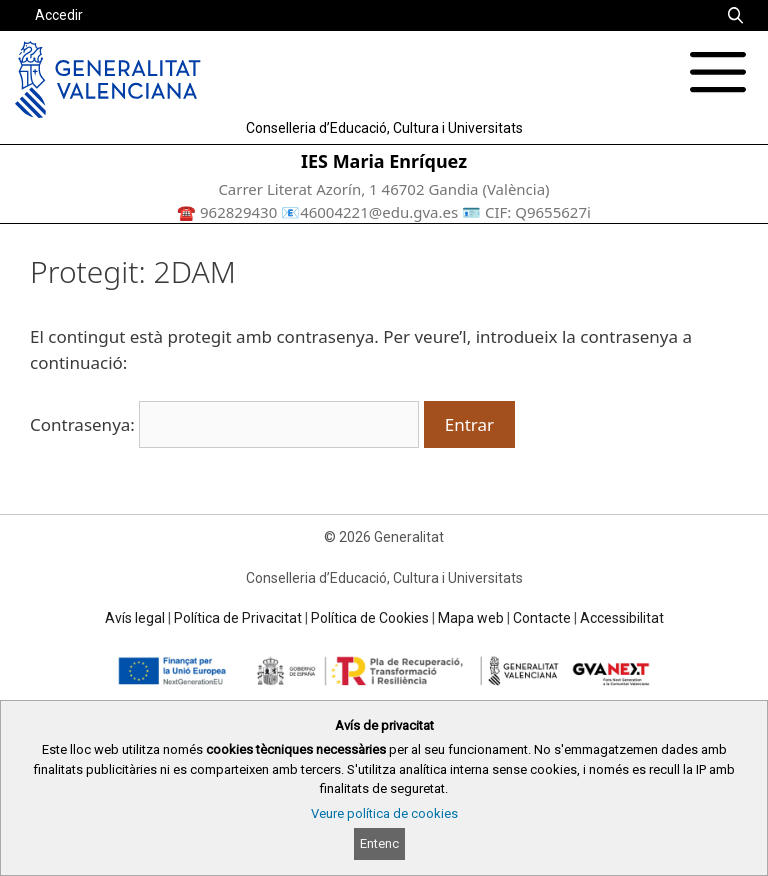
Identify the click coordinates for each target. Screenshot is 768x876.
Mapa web (471, 618)
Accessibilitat (622, 618)
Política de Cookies (370, 618)
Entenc (379, 843)
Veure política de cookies (384, 813)
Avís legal (135, 618)
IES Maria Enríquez (384, 161)
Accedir (59, 15)
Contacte (542, 618)
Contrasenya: (224, 424)
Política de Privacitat (238, 618)
